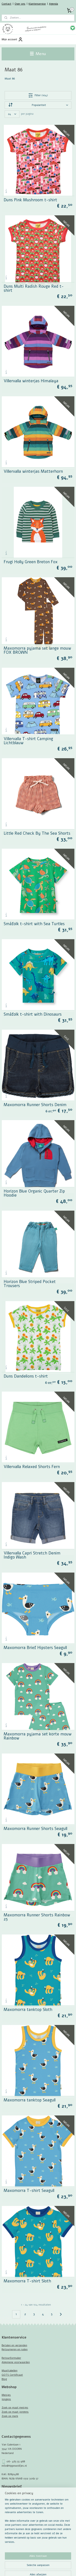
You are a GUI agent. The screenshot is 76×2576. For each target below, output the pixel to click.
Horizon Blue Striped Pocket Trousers (30, 1284)
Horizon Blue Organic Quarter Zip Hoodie (34, 1193)
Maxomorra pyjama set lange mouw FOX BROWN (37, 650)
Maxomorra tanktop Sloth (28, 2010)
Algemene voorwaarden (16, 2362)
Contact (6, 4)
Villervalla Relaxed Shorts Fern (32, 1467)
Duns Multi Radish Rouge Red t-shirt (34, 288)
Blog (4, 2379)
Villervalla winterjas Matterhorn (33, 471)
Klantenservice (37, 4)
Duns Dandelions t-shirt (26, 1376)
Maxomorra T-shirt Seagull (29, 2191)
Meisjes (6, 2395)
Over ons (20, 4)
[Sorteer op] (38, 104)
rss (56, 2561)
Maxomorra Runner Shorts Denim (35, 1105)
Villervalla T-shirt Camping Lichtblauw (28, 741)
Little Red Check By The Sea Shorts (37, 833)
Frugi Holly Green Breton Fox (31, 562)
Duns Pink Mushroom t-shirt (30, 200)
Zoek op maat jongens (15, 2412)
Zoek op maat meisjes (15, 2407)
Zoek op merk (10, 2416)
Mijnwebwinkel (50, 2568)
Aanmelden (11, 2503)
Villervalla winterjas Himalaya (31, 381)
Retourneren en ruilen (15, 2349)
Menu (38, 54)
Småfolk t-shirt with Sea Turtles (34, 924)
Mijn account (12, 39)
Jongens (6, 2399)
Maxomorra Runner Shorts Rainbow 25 (37, 1917)
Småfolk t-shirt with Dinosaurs (33, 1014)
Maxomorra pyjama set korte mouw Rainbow (38, 1736)
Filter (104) (38, 95)
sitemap (48, 2561)
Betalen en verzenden (14, 2345)
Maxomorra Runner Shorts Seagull (35, 1829)
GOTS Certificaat (12, 2375)
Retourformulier (11, 2358)
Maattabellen (9, 2370)
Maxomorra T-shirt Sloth (27, 2281)
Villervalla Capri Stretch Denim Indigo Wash (32, 1555)
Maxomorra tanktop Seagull (30, 2100)
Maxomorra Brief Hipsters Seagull (35, 1648)
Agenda (53, 4)
